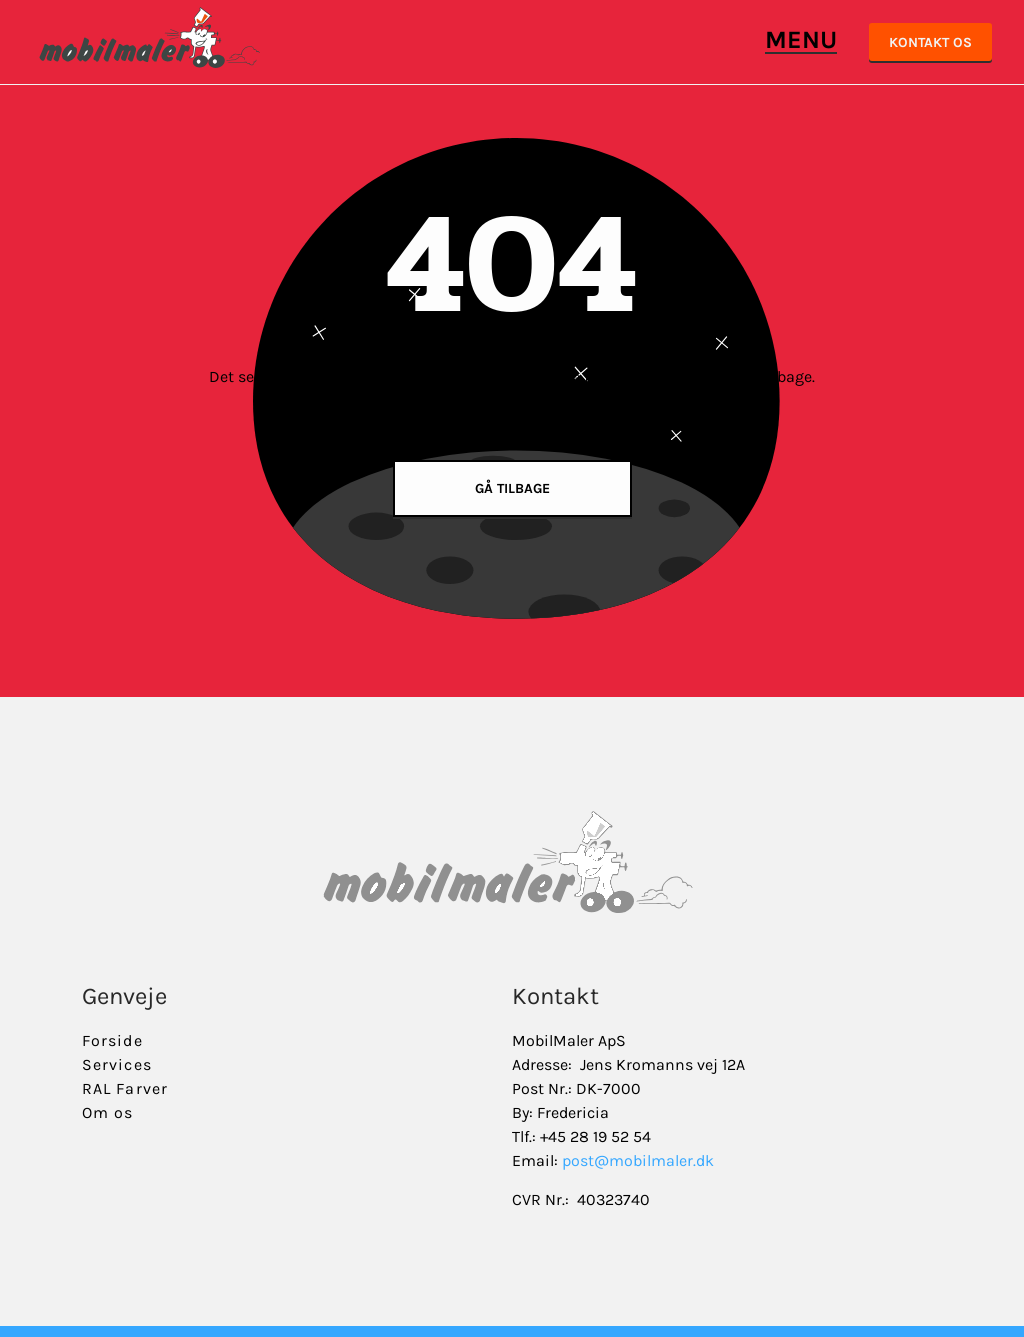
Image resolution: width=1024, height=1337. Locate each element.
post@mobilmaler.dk (638, 1160)
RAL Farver (125, 1088)
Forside (112, 1040)
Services (117, 1064)
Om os (108, 1112)
